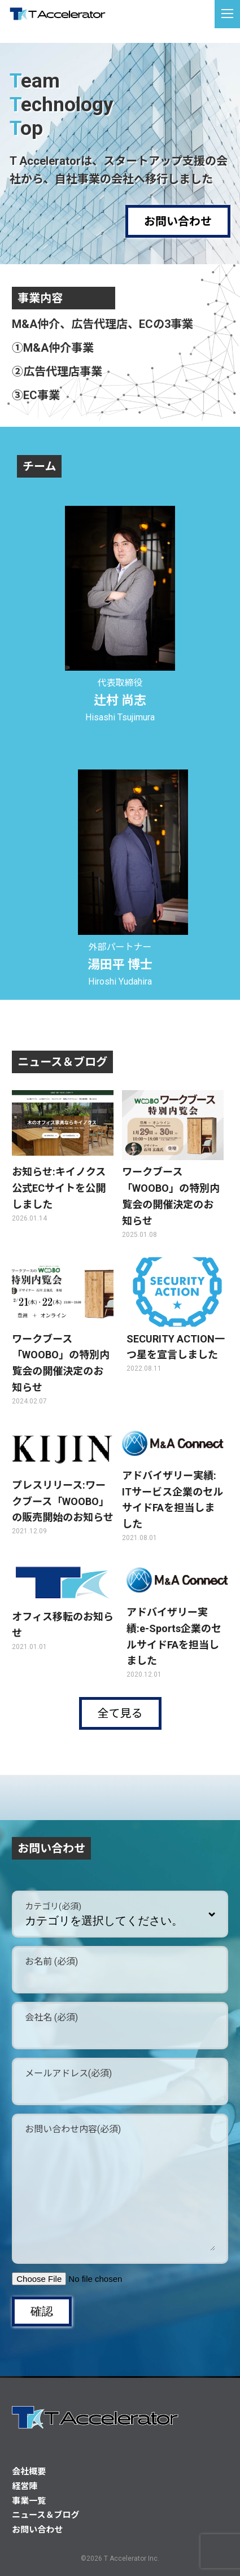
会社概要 (29, 2471)
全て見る (120, 1713)
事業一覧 (29, 2501)
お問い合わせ (178, 221)
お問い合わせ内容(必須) (73, 2129)
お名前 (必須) (51, 1961)
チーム (39, 466)
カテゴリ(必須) (53, 1906)
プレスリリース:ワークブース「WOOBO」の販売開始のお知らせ (63, 1501)
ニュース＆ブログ (62, 1062)
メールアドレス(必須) (68, 2073)
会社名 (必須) (51, 2017)
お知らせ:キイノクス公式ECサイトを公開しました (59, 1188)
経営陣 (24, 2486)
